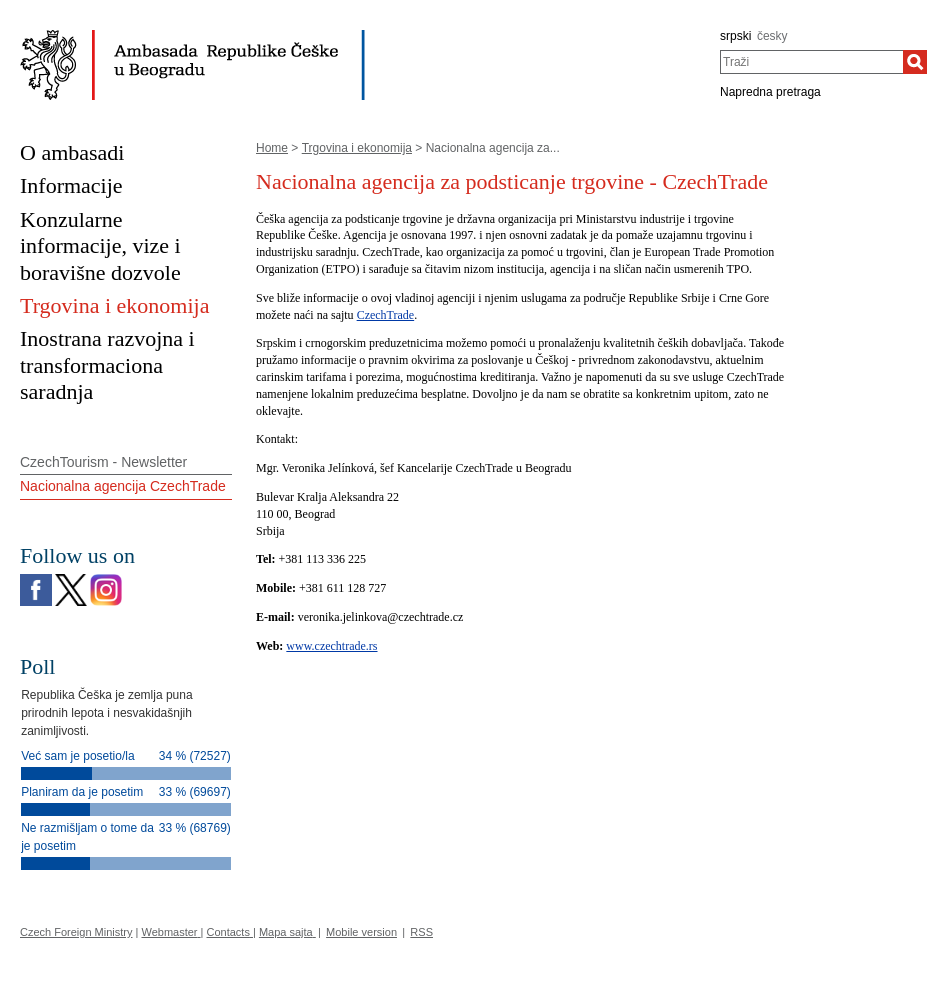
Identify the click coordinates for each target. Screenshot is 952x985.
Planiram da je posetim (82, 792)
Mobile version (361, 932)
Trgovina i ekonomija (357, 148)
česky (772, 36)
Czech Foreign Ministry (76, 932)
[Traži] (915, 62)
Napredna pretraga (770, 92)
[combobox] (811, 62)
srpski (735, 36)
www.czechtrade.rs (331, 646)
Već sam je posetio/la (77, 756)
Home (272, 148)
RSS (421, 932)
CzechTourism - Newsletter (103, 462)
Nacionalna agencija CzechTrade (123, 486)
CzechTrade (386, 315)
